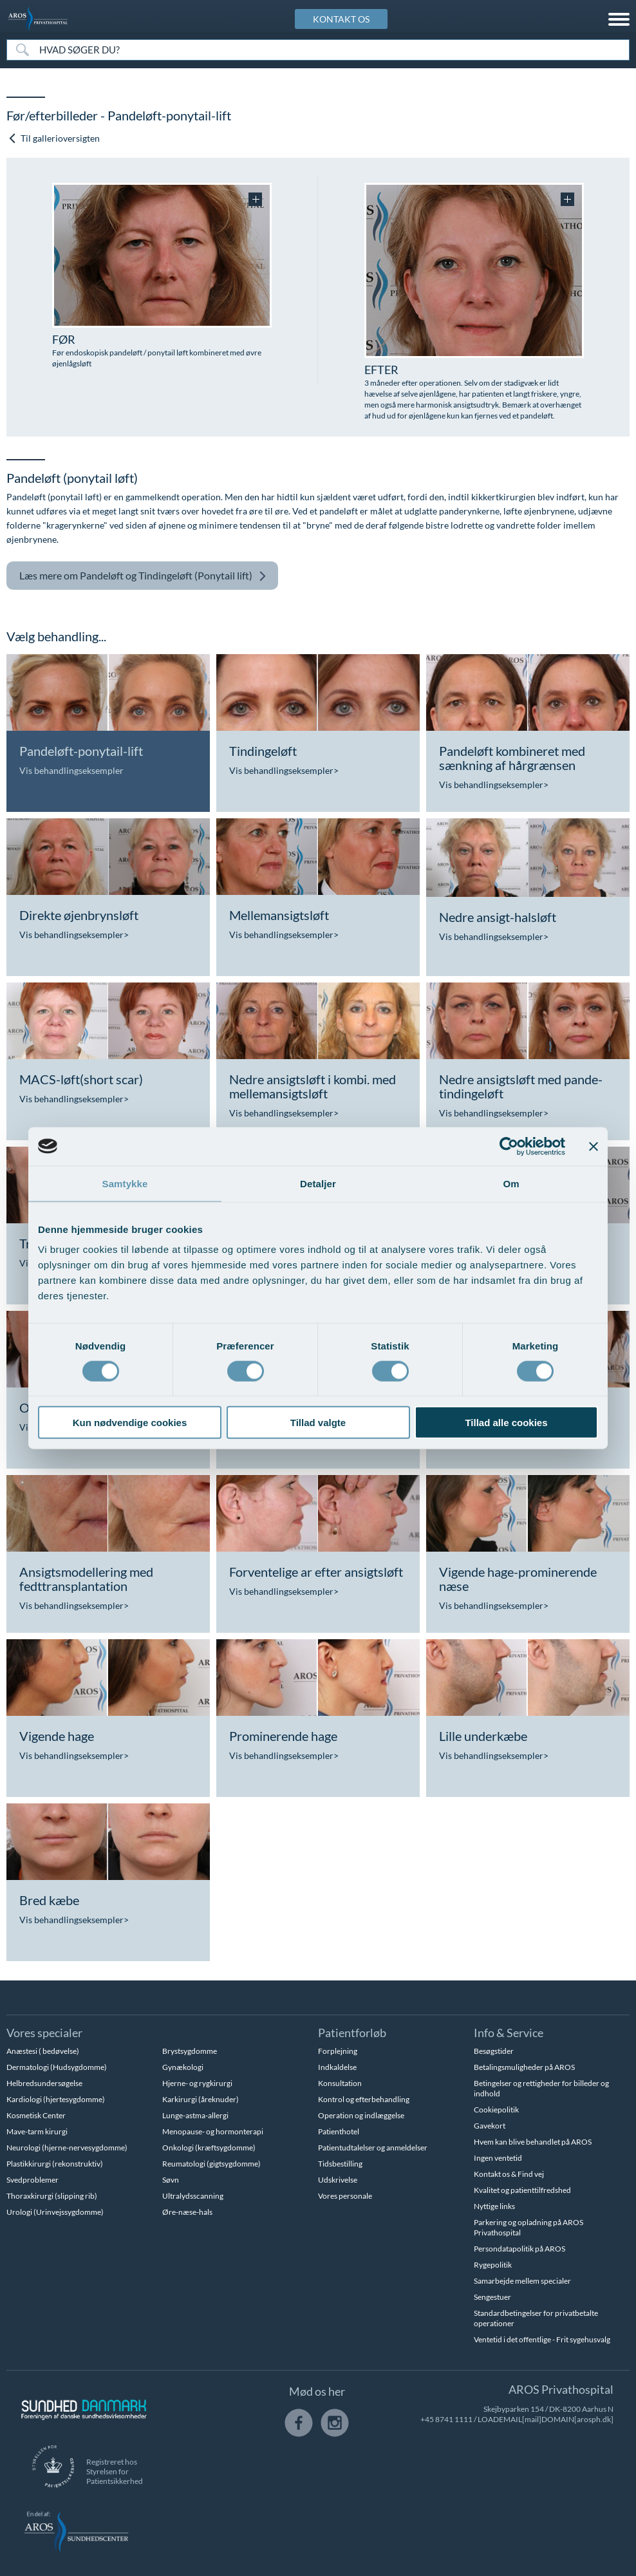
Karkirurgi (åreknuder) (200, 2099)
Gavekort (489, 2125)
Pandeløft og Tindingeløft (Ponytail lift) (143, 576)
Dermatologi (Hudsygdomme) (56, 2067)
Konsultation (340, 2083)
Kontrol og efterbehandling (363, 2099)
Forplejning (337, 2051)
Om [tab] (511, 1183)
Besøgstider (494, 2051)
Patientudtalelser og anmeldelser (372, 2147)
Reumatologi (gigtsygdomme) (211, 2163)
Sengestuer (492, 2297)
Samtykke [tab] (125, 1183)
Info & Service (508, 2033)
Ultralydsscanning (192, 2196)
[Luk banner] (593, 1146)
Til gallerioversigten (54, 138)
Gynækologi (182, 2067)
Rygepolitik (493, 2265)
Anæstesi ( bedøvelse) (42, 2051)
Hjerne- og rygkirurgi (197, 2083)
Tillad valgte (318, 1422)
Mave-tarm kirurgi (37, 2131)
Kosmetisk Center (36, 2115)
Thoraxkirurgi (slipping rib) (51, 2196)
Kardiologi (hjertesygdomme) (55, 2099)
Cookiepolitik (496, 2109)
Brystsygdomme (189, 2051)
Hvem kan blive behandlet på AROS (533, 2142)
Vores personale (345, 2196)
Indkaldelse (337, 2067)
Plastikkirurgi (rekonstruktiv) (54, 2163)
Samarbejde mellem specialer (522, 2281)
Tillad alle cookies (506, 1422)
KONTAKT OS (341, 19)
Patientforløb (352, 2033)
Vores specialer (44, 2033)
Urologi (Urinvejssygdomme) (55, 2212)
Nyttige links (494, 2206)
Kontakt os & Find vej (509, 2174)
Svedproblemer (32, 2180)
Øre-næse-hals (187, 2212)
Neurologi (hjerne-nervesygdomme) (66, 2147)
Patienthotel (338, 2131)
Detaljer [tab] (318, 1183)
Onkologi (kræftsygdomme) (209, 2147)
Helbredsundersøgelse (44, 2083)
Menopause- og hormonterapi (212, 2131)
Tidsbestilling (340, 2163)
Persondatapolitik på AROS (519, 2248)
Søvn (170, 2180)
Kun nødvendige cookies (130, 1422)
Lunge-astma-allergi (195, 2115)
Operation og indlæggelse (361, 2115)
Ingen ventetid (498, 2158)
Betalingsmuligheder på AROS (524, 2067)
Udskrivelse (337, 2180)
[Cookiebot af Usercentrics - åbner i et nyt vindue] (509, 1146)
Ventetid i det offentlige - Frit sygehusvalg (542, 2339)
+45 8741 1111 (446, 2419)
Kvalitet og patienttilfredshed (522, 2190)
